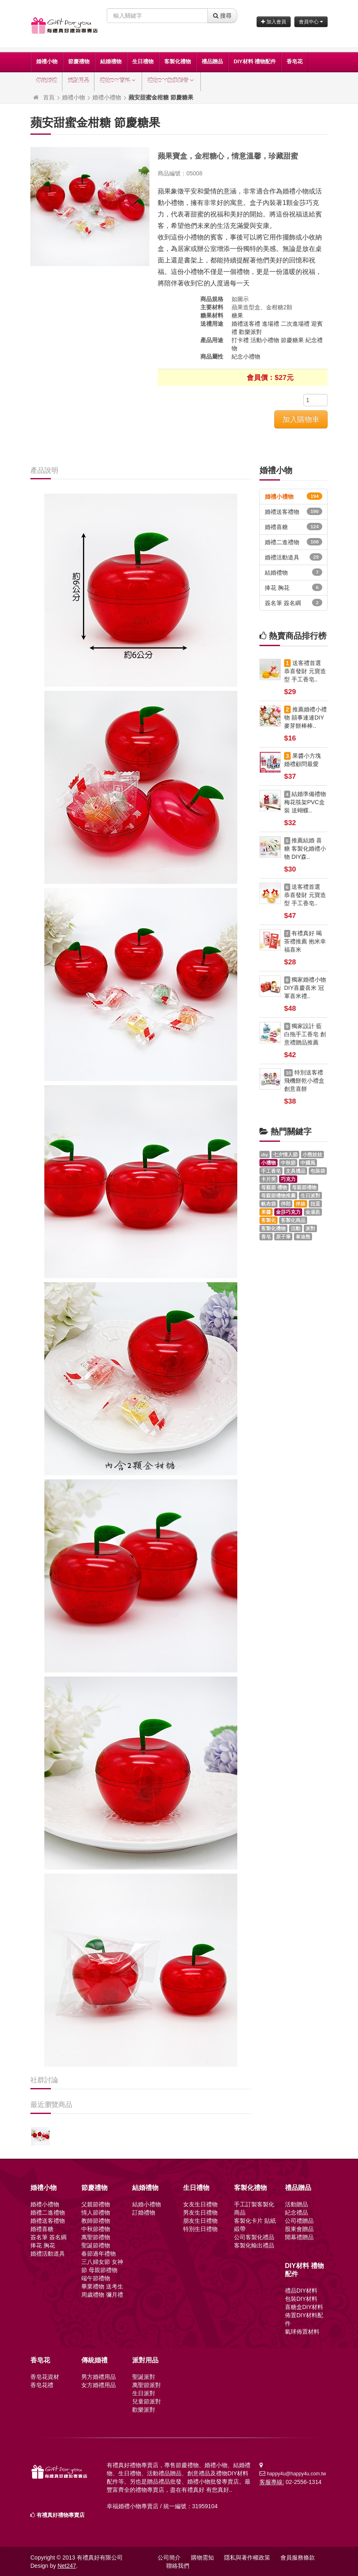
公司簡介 (169, 2557)
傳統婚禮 (46, 81)
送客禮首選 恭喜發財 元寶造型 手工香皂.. (305, 671)
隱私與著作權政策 (247, 2557)
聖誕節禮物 (95, 2245)
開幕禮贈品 (299, 2237)
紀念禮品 (296, 2212)
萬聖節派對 (146, 2385)
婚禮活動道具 (293, 557)
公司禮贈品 (299, 2220)
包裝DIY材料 (301, 2298)
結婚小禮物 (146, 2204)
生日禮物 (143, 61)
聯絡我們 (177, 2565)
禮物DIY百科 (118, 81)
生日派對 (143, 2393)
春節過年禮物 (98, 2253)
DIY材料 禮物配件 (255, 61)
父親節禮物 (95, 2204)
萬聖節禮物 (95, 2237)
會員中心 (311, 22)
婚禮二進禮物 (293, 541)
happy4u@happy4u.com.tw (296, 2474)
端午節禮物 (95, 2278)
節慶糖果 (292, 340)
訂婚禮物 (143, 2212)
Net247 (66, 2565)
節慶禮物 (79, 61)
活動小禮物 (264, 340)
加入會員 (273, 22)
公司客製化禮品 (254, 2237)
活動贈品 (296, 2204)
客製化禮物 (177, 61)
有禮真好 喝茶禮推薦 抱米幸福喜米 (305, 941)
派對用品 (78, 81)
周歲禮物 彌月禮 (102, 2294)
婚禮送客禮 (246, 323)
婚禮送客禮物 (293, 511)
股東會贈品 (299, 2229)
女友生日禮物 (200, 2204)
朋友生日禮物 (200, 2220)
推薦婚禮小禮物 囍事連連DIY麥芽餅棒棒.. (305, 717)
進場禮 (270, 323)
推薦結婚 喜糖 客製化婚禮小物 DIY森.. (305, 848)
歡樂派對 (250, 332)
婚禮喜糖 (293, 526)
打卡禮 (240, 340)
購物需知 (202, 2557)
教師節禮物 (95, 2220)
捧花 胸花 (293, 587)
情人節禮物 (95, 2212)
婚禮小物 (46, 61)
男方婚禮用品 (98, 2377)
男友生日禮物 (200, 2212)
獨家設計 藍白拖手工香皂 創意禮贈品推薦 (305, 1034)
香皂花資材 (44, 2377)
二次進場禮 (295, 323)
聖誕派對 (143, 2377)
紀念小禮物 (246, 356)
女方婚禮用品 (98, 2385)
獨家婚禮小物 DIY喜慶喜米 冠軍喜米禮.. (305, 987)
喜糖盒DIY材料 (304, 2307)
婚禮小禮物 (106, 97)
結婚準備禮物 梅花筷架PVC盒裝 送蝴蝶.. (305, 802)
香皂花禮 (41, 2385)
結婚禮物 (111, 61)
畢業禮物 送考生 (102, 2286)
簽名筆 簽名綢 (293, 602)
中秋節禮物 (95, 2229)
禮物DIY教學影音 (171, 81)
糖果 (237, 315)
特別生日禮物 (200, 2229)
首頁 (49, 97)
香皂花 (295, 61)
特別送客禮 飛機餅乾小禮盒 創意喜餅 (304, 1080)
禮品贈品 (212, 61)
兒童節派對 (146, 2401)
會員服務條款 (297, 2557)
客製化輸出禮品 (254, 2245)
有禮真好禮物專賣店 (61, 2515)
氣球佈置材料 (302, 2331)
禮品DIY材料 (301, 2290)
